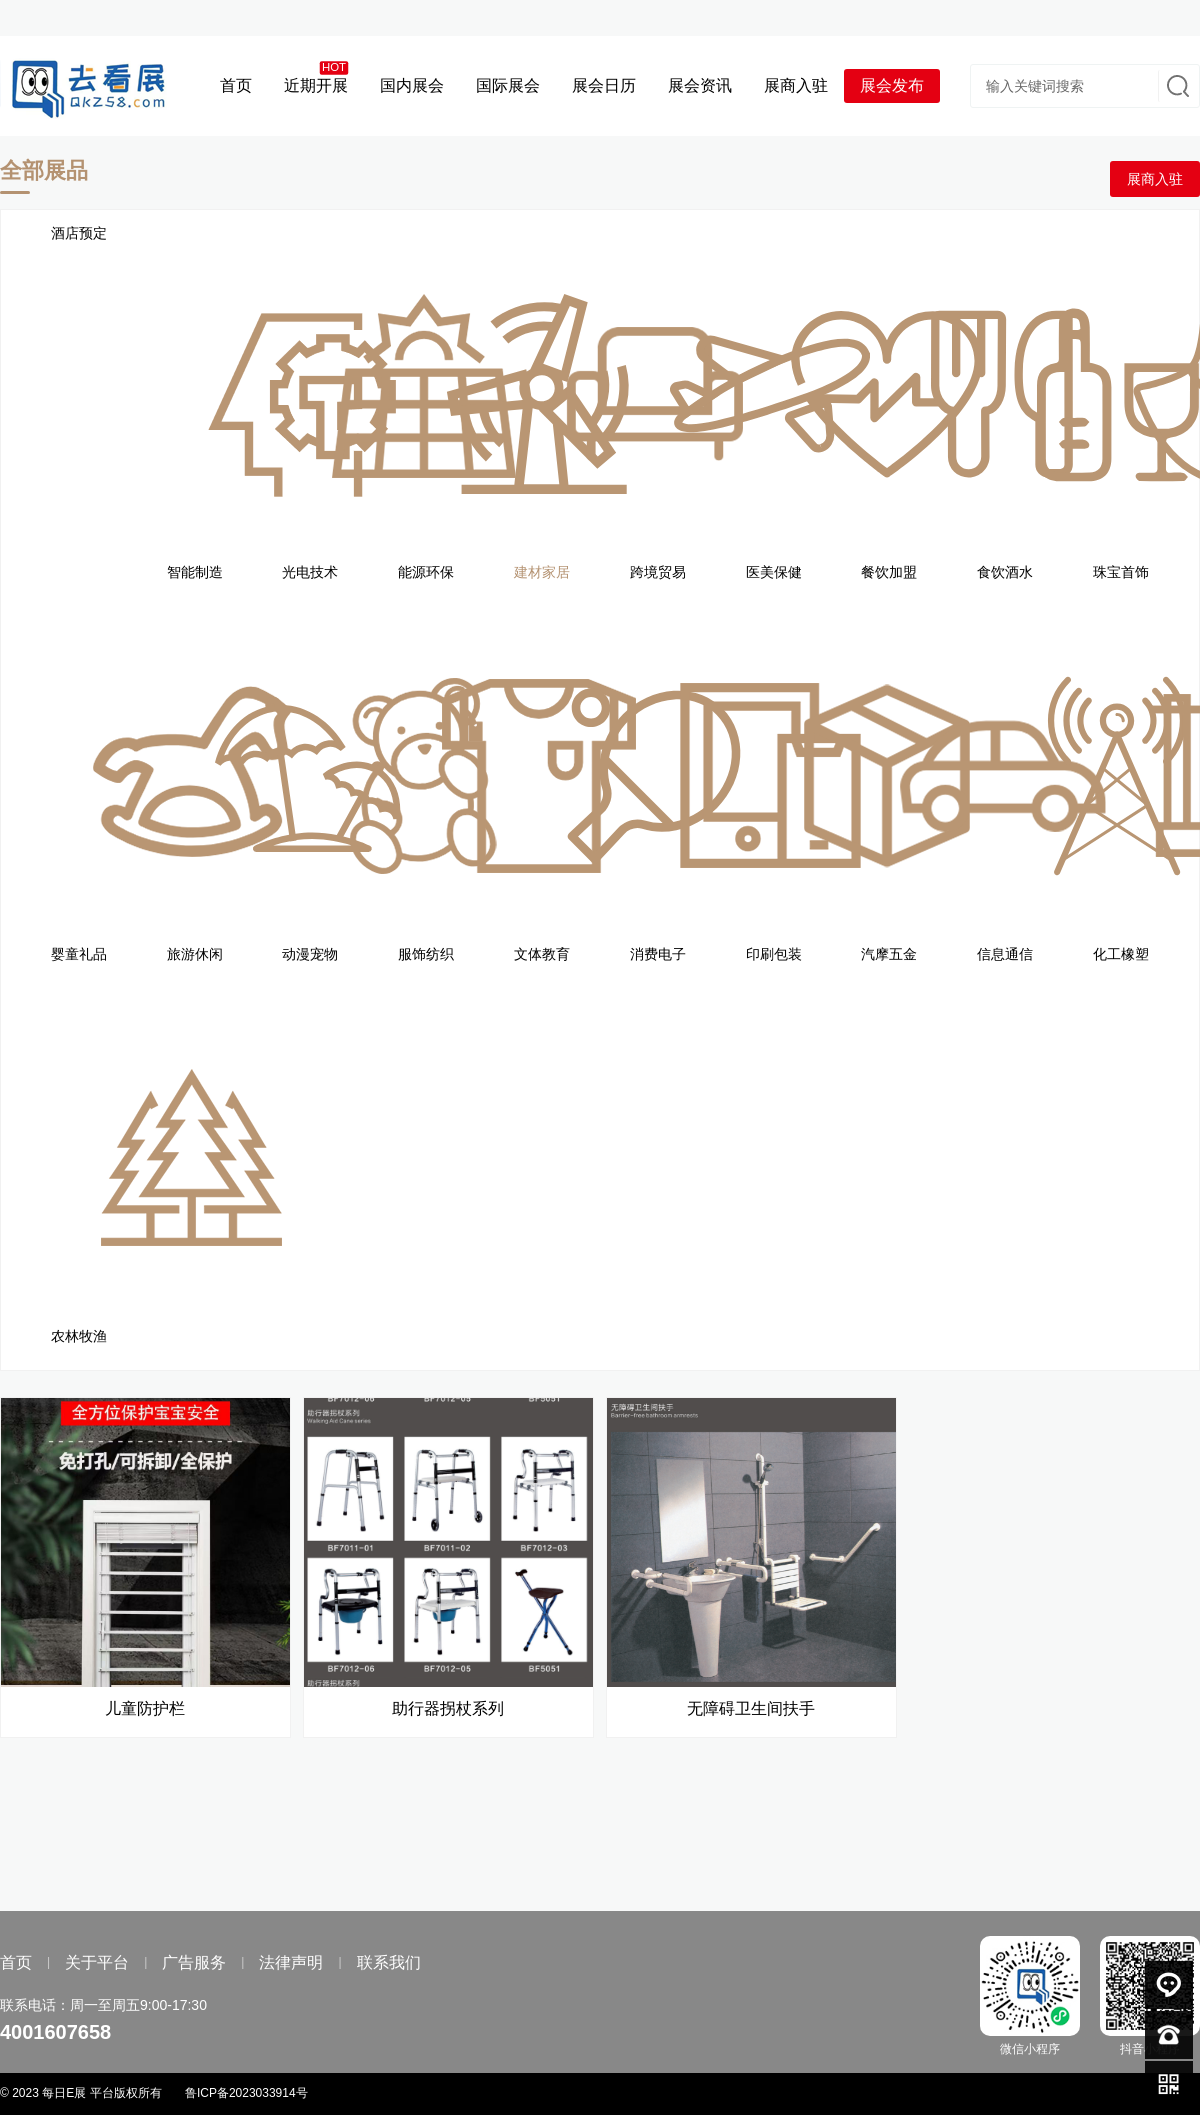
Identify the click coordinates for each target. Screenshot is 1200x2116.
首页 (16, 1962)
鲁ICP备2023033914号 (246, 2093)
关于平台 (97, 1962)
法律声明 (291, 1962)
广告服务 (194, 1962)
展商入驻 (1155, 179)
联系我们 (389, 1962)
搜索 (1176, 86)
